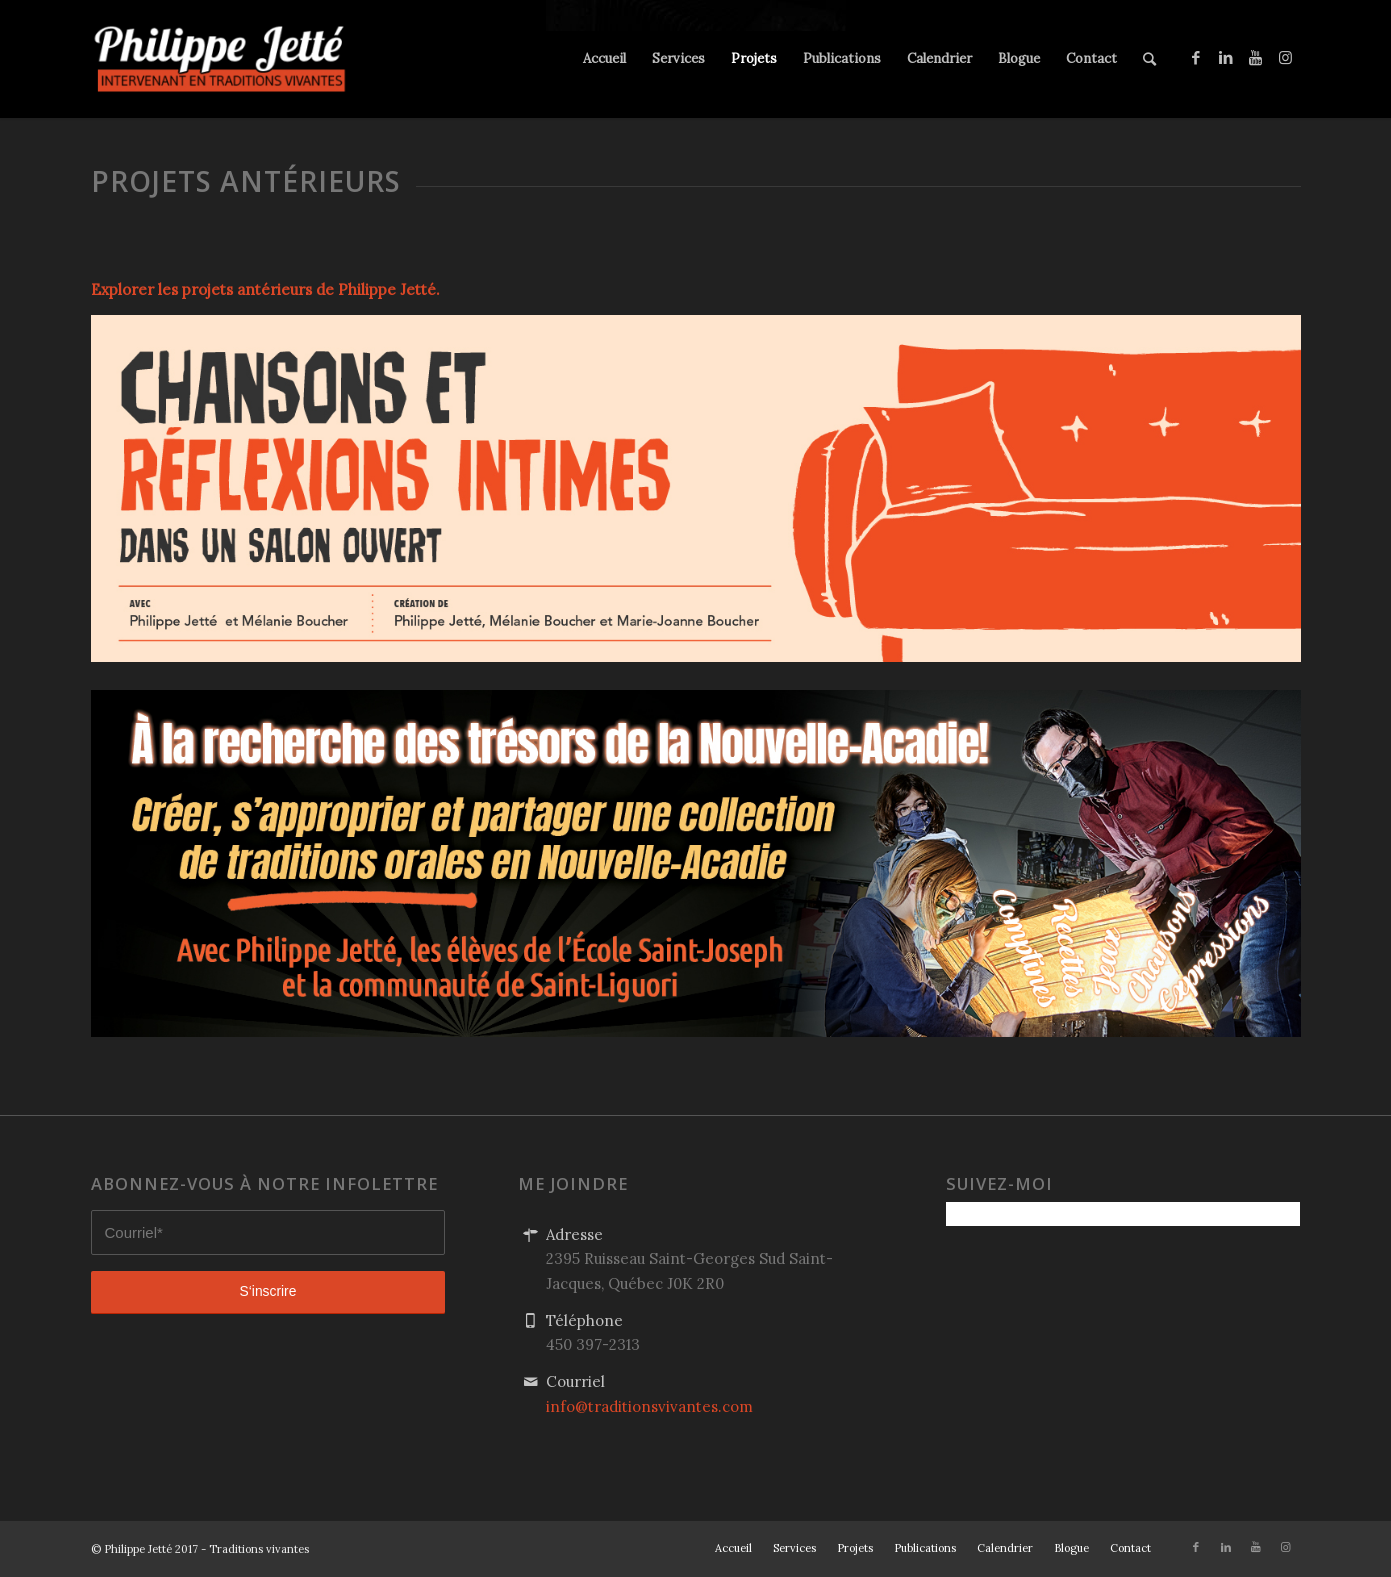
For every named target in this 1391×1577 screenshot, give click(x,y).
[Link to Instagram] (1286, 58)
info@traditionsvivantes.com (649, 1406)
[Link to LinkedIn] (1226, 58)
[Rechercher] (1149, 59)
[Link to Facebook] (1196, 58)
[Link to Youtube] (1256, 58)
